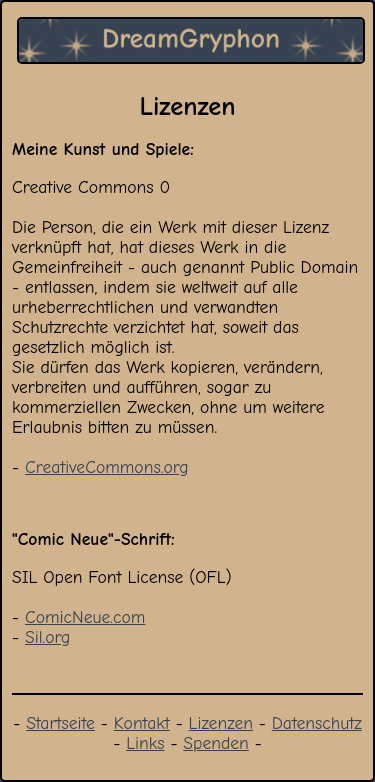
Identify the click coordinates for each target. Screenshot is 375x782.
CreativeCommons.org (107, 467)
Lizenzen (221, 723)
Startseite (60, 723)
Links (145, 743)
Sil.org (47, 637)
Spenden (215, 743)
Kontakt (142, 723)
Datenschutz (317, 723)
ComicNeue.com (85, 617)
